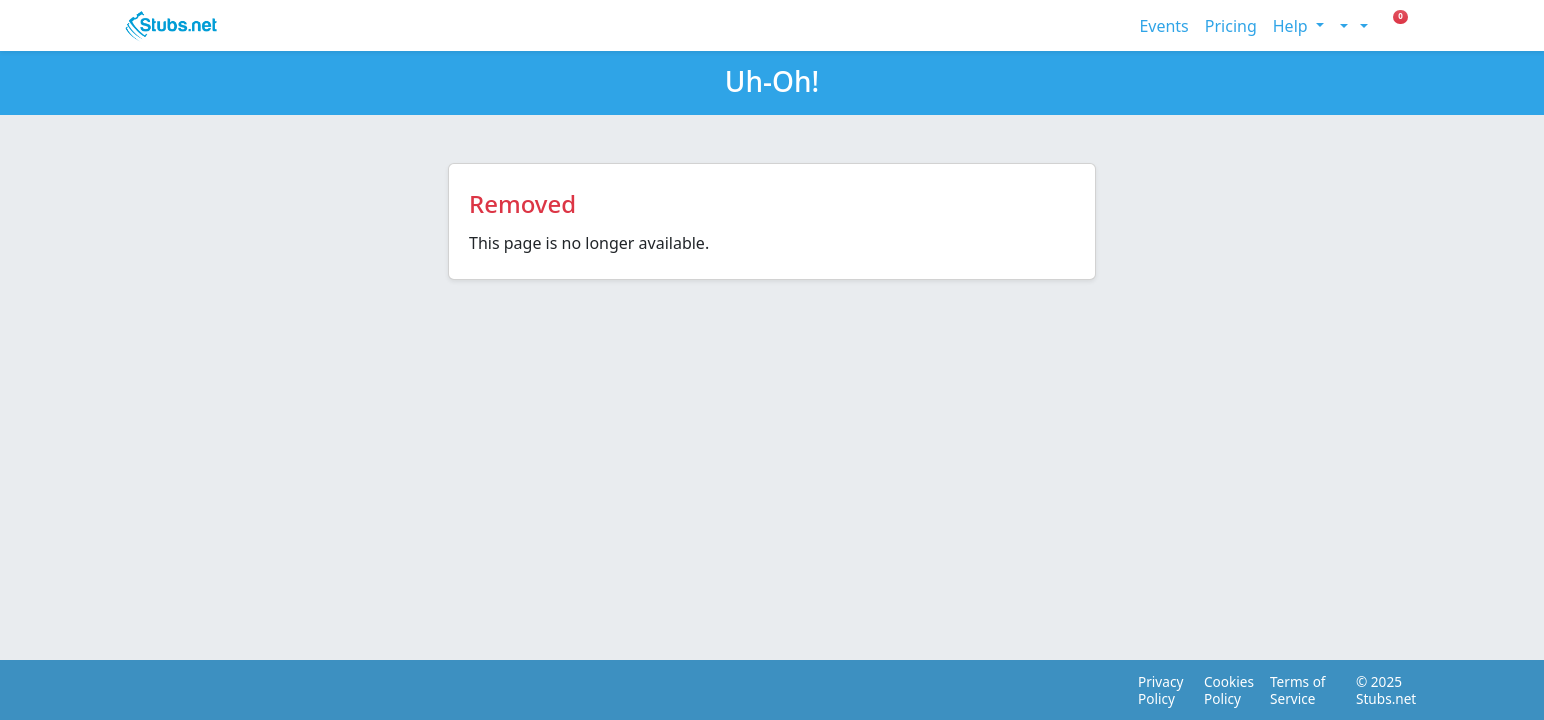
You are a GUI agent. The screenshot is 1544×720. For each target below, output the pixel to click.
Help (1292, 26)
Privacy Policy (1158, 690)
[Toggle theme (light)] (1342, 26)
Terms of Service (1298, 690)
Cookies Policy (1224, 690)
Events (1163, 26)
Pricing (1231, 26)
